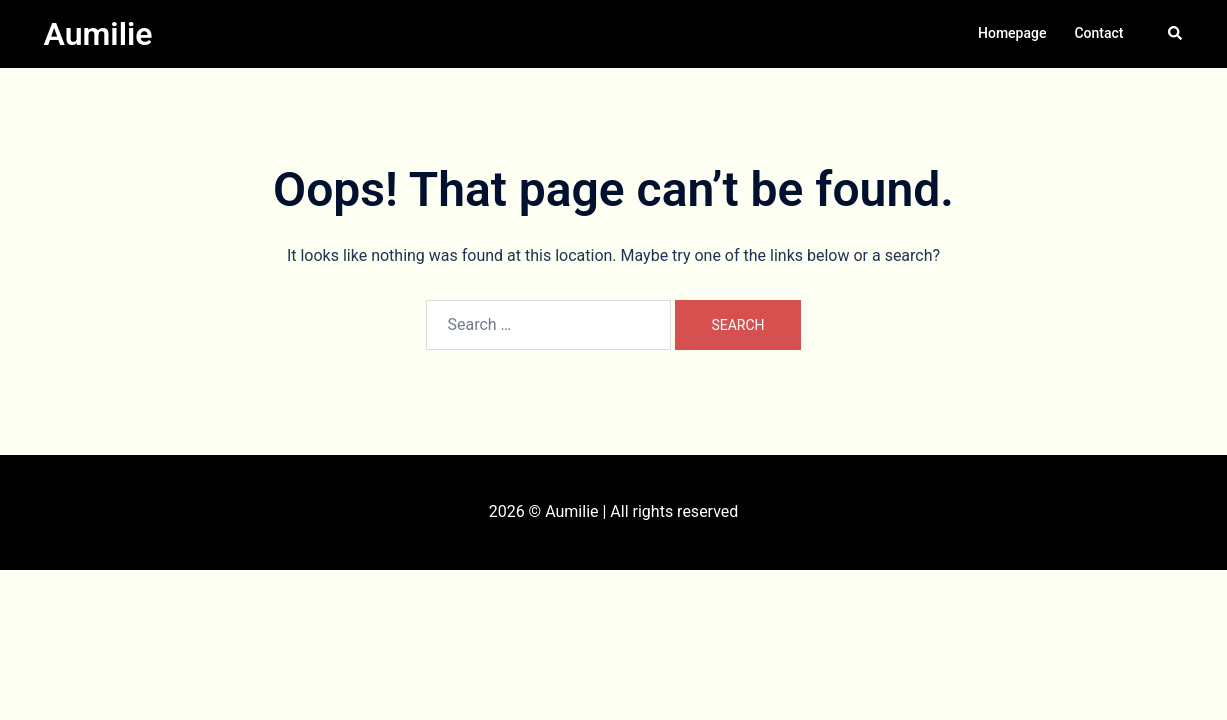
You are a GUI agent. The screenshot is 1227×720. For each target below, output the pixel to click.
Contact (1098, 33)
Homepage (1012, 33)
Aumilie (98, 34)
